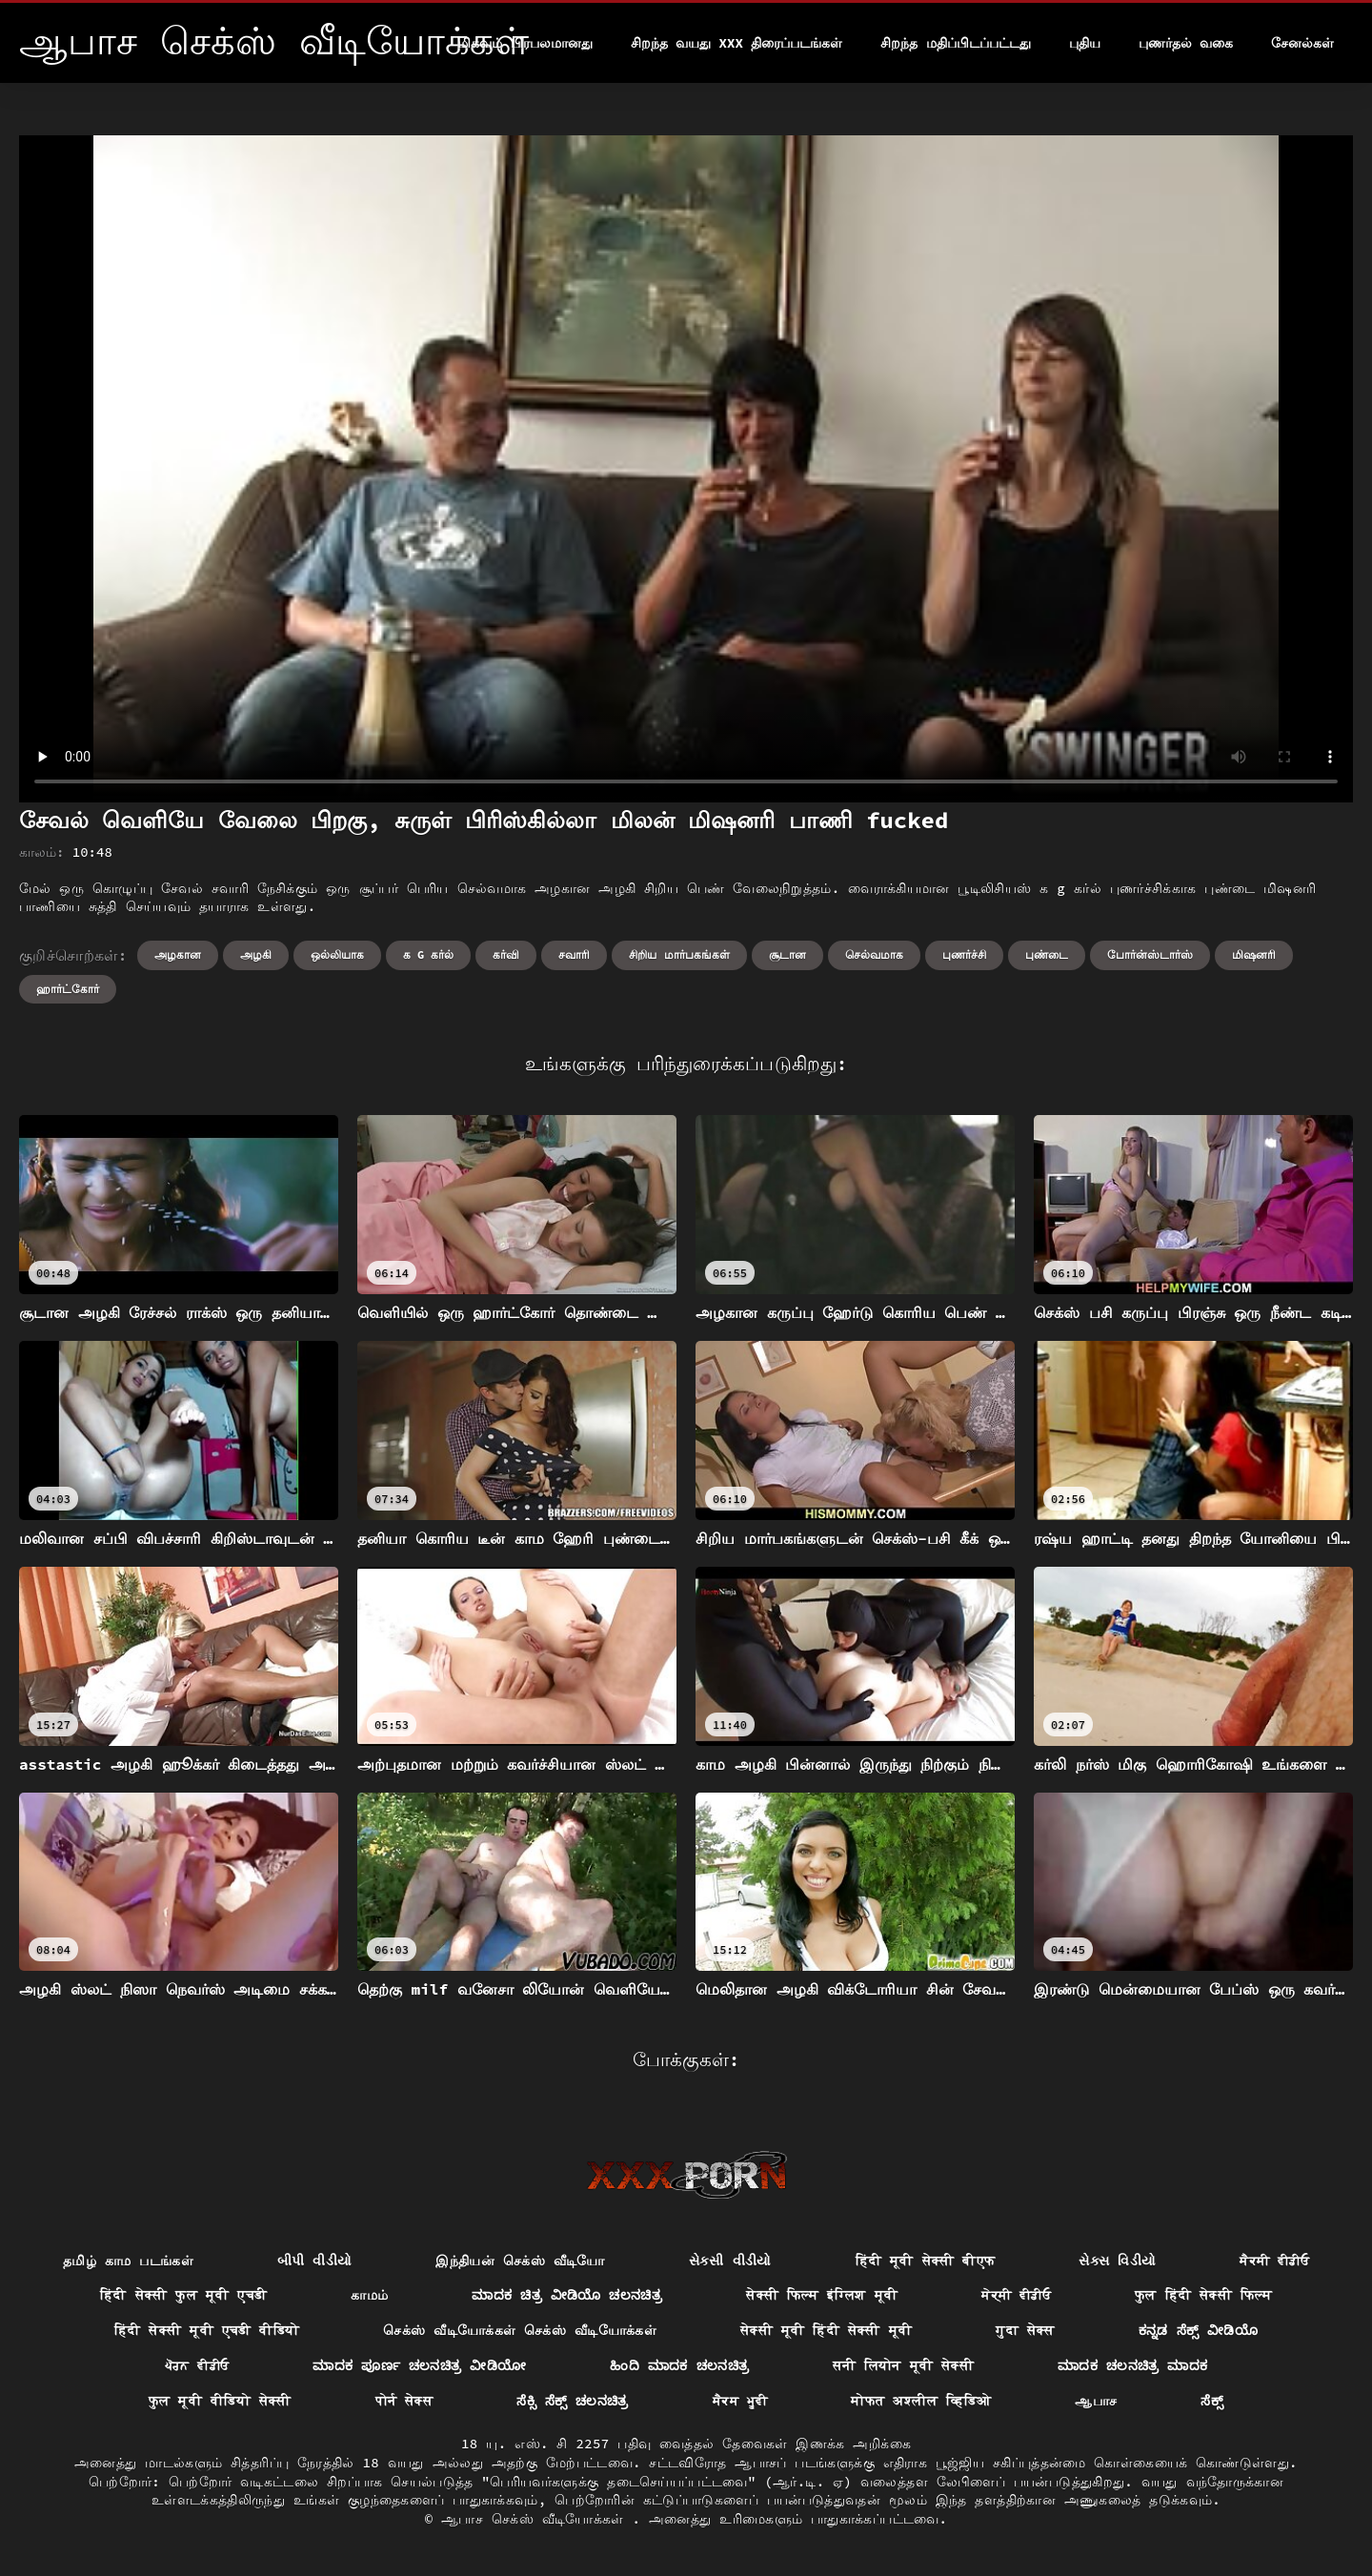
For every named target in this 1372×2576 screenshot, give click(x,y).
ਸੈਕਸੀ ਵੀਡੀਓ (1274, 2260)
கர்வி (506, 954)
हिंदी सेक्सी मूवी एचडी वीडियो (207, 2330)
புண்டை (1046, 954)
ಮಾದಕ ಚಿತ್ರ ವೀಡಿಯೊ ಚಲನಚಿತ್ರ (567, 2294)
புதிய (1084, 42)
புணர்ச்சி (964, 954)
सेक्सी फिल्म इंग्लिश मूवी (822, 2294)
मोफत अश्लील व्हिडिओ (921, 2400)
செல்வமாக (874, 954)
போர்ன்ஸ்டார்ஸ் (1150, 954)
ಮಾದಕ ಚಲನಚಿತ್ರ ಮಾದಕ (1132, 2365)
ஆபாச (1096, 2400)
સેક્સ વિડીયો (1117, 2260)
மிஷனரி (1254, 954)
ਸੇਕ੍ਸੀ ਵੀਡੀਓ (1016, 2294)
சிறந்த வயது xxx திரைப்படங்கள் (736, 42)
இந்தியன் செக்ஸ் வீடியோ (519, 2260)
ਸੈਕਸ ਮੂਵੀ (740, 2400)
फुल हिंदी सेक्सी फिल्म (1203, 2294)
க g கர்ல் (428, 954)
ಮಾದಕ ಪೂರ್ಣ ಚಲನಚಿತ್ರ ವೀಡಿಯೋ (419, 2365)
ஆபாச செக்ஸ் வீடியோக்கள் (536, 2518)
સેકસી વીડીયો (730, 2260)
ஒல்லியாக (337, 954)
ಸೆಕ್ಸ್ (1211, 2400)
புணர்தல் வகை (1186, 42)
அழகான (177, 954)
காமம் (369, 2294)
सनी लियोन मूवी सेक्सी (903, 2365)
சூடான (787, 954)
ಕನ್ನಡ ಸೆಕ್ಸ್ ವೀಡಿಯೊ (1198, 2330)
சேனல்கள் (1302, 42)
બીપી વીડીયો (315, 2260)
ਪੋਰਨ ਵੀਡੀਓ (197, 2365)
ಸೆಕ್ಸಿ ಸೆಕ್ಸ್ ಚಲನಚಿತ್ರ (572, 2400)
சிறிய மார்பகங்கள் (679, 954)
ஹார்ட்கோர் (67, 989)
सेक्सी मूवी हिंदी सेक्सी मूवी (826, 2330)
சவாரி (574, 954)
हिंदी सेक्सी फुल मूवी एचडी (183, 2294)
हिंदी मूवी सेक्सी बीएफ (926, 2260)
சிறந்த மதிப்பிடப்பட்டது (955, 42)
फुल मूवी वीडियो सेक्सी (220, 2400)
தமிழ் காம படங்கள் (128, 2260)
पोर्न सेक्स (404, 2400)
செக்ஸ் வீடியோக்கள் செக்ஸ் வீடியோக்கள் (519, 2330)
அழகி (256, 954)
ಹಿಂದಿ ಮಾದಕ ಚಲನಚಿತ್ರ (679, 2365)
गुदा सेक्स (1025, 2330)
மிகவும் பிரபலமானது (524, 42)
